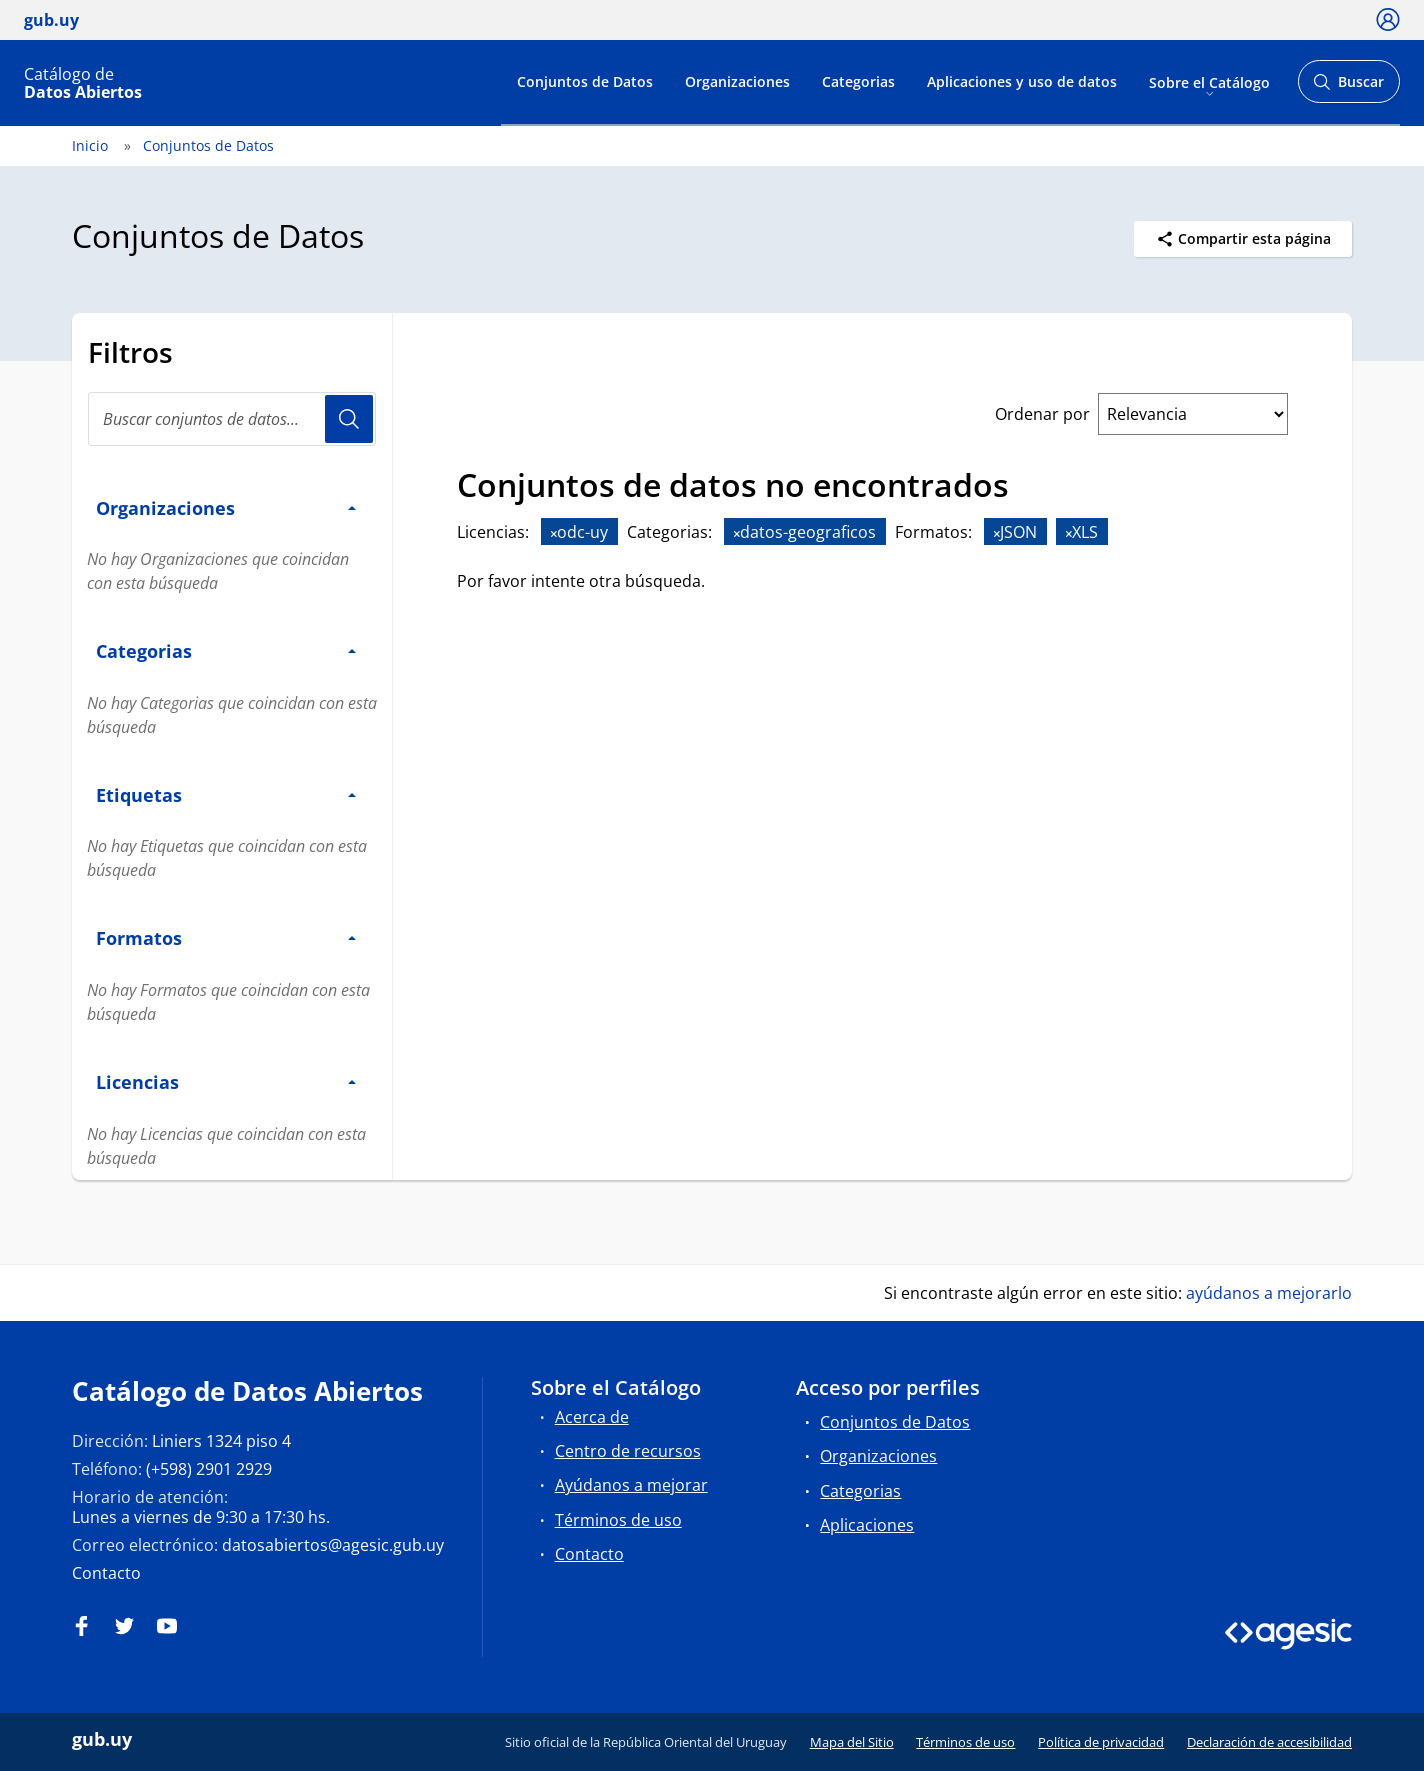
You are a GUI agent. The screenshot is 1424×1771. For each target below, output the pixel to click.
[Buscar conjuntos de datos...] (232, 419)
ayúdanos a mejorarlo (1269, 1293)
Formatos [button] (226, 937)
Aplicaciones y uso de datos (1022, 81)
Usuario (349, 419)
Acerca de (592, 1417)
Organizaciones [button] (226, 507)
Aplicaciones (867, 1525)
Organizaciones (737, 81)
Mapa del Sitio (852, 1742)
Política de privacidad (1101, 1742)
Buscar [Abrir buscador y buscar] (1348, 87)
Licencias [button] (226, 1081)
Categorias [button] (226, 650)
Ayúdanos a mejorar (631, 1485)
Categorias (858, 81)
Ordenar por (1042, 414)
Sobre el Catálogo (1209, 81)
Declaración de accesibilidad (1269, 1742)
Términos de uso (618, 1520)
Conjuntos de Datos (585, 81)
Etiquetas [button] (226, 794)
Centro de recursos (628, 1451)
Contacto (106, 1573)
